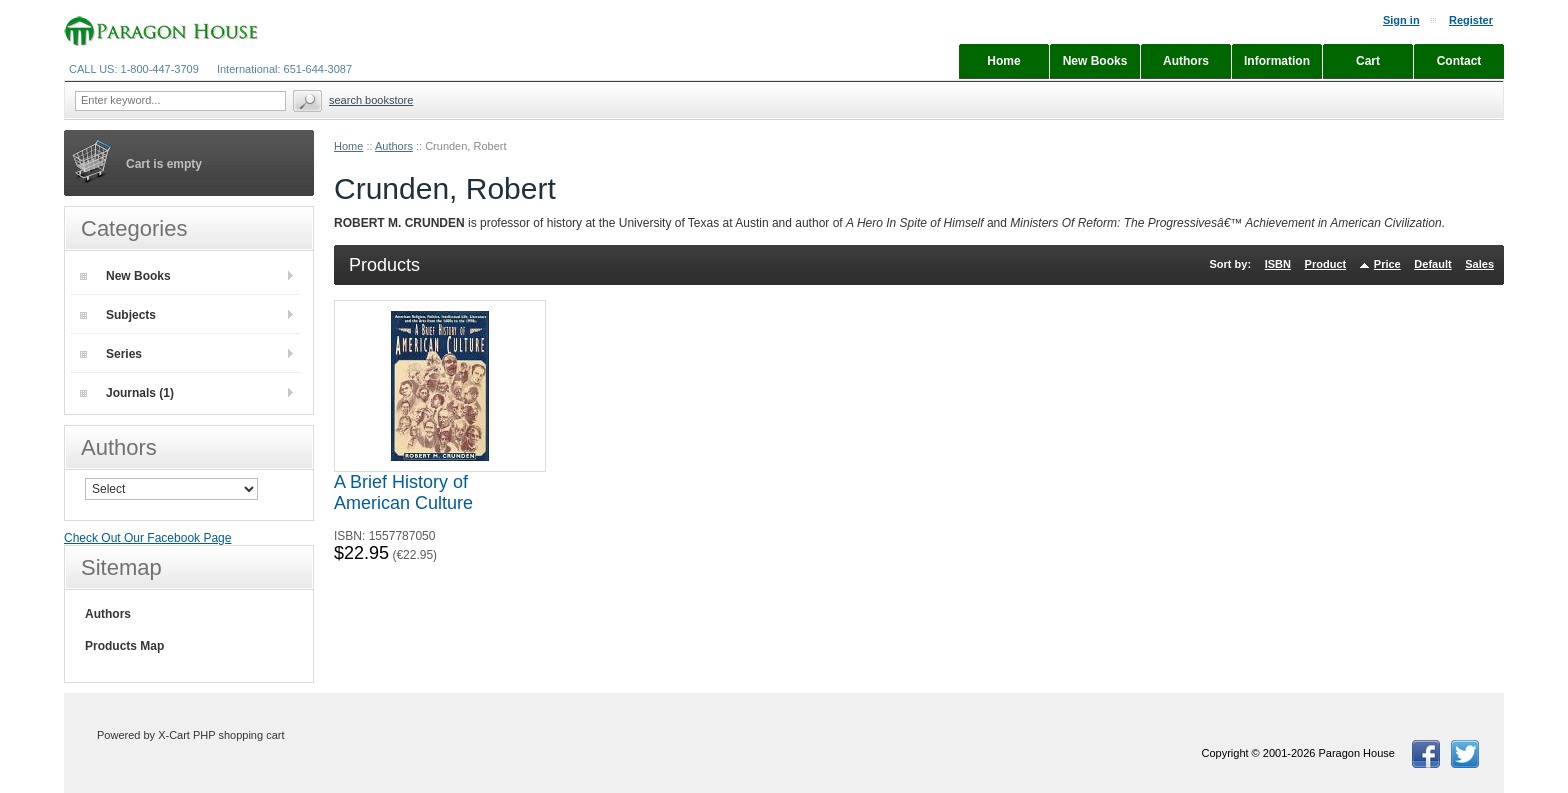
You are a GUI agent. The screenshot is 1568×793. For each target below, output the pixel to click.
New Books (125, 276)
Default (1432, 264)
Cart (1368, 61)
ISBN (1278, 264)
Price (1387, 264)
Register (1471, 20)
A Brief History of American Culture (403, 492)
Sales (1479, 264)
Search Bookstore (371, 100)
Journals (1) (127, 393)
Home (348, 146)
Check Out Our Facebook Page (147, 538)
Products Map (124, 646)
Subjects (118, 315)
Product (1326, 264)
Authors (394, 146)
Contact (1459, 61)
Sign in (1401, 20)
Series (111, 354)
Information (1277, 61)
